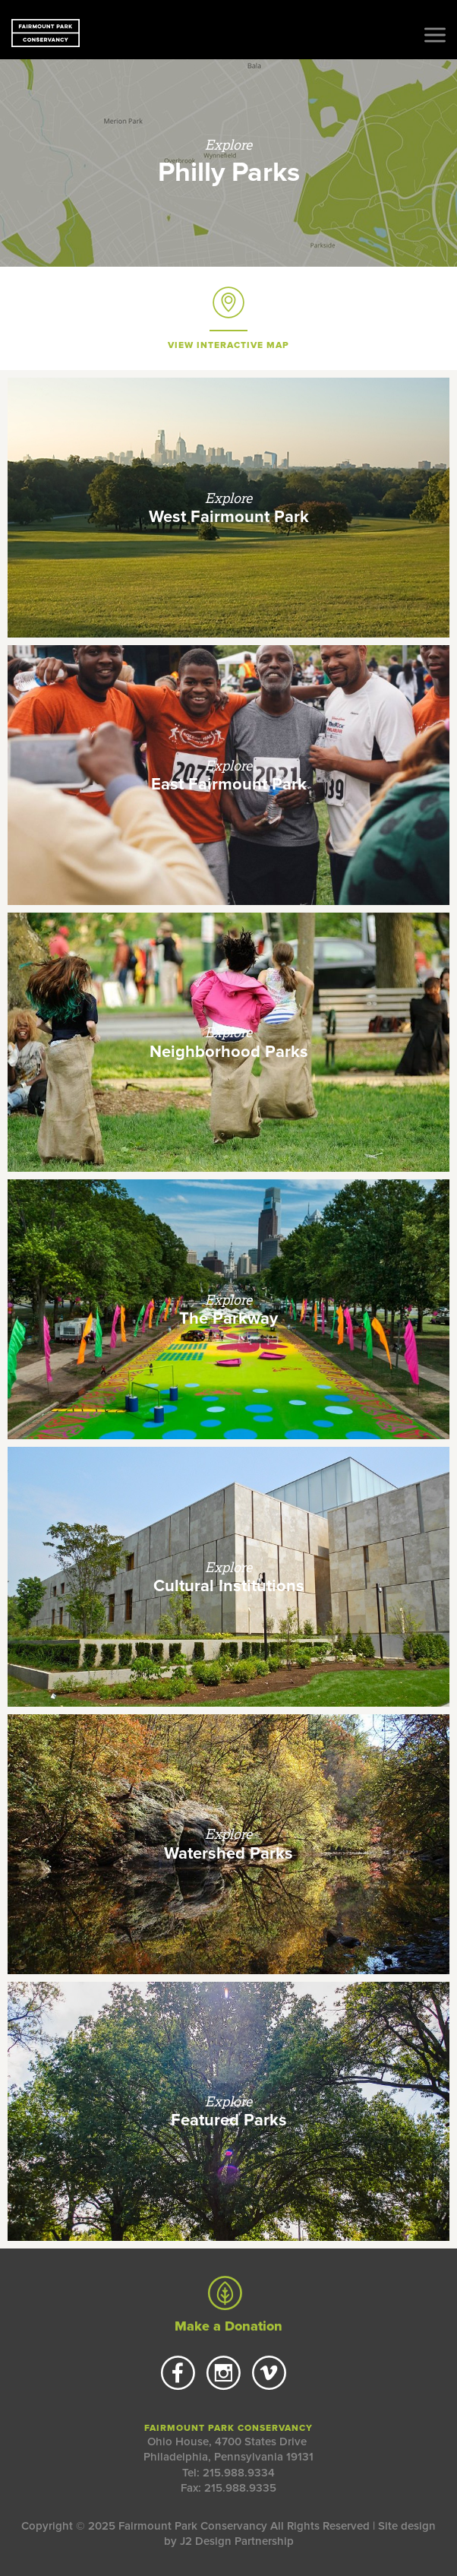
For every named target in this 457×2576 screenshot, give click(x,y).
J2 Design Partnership (237, 2541)
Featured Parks (229, 2120)
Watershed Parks (228, 1853)
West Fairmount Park (229, 517)
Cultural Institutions (228, 1586)
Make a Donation (228, 2305)
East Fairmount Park (229, 784)
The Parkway (228, 1318)
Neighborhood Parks (229, 1052)
